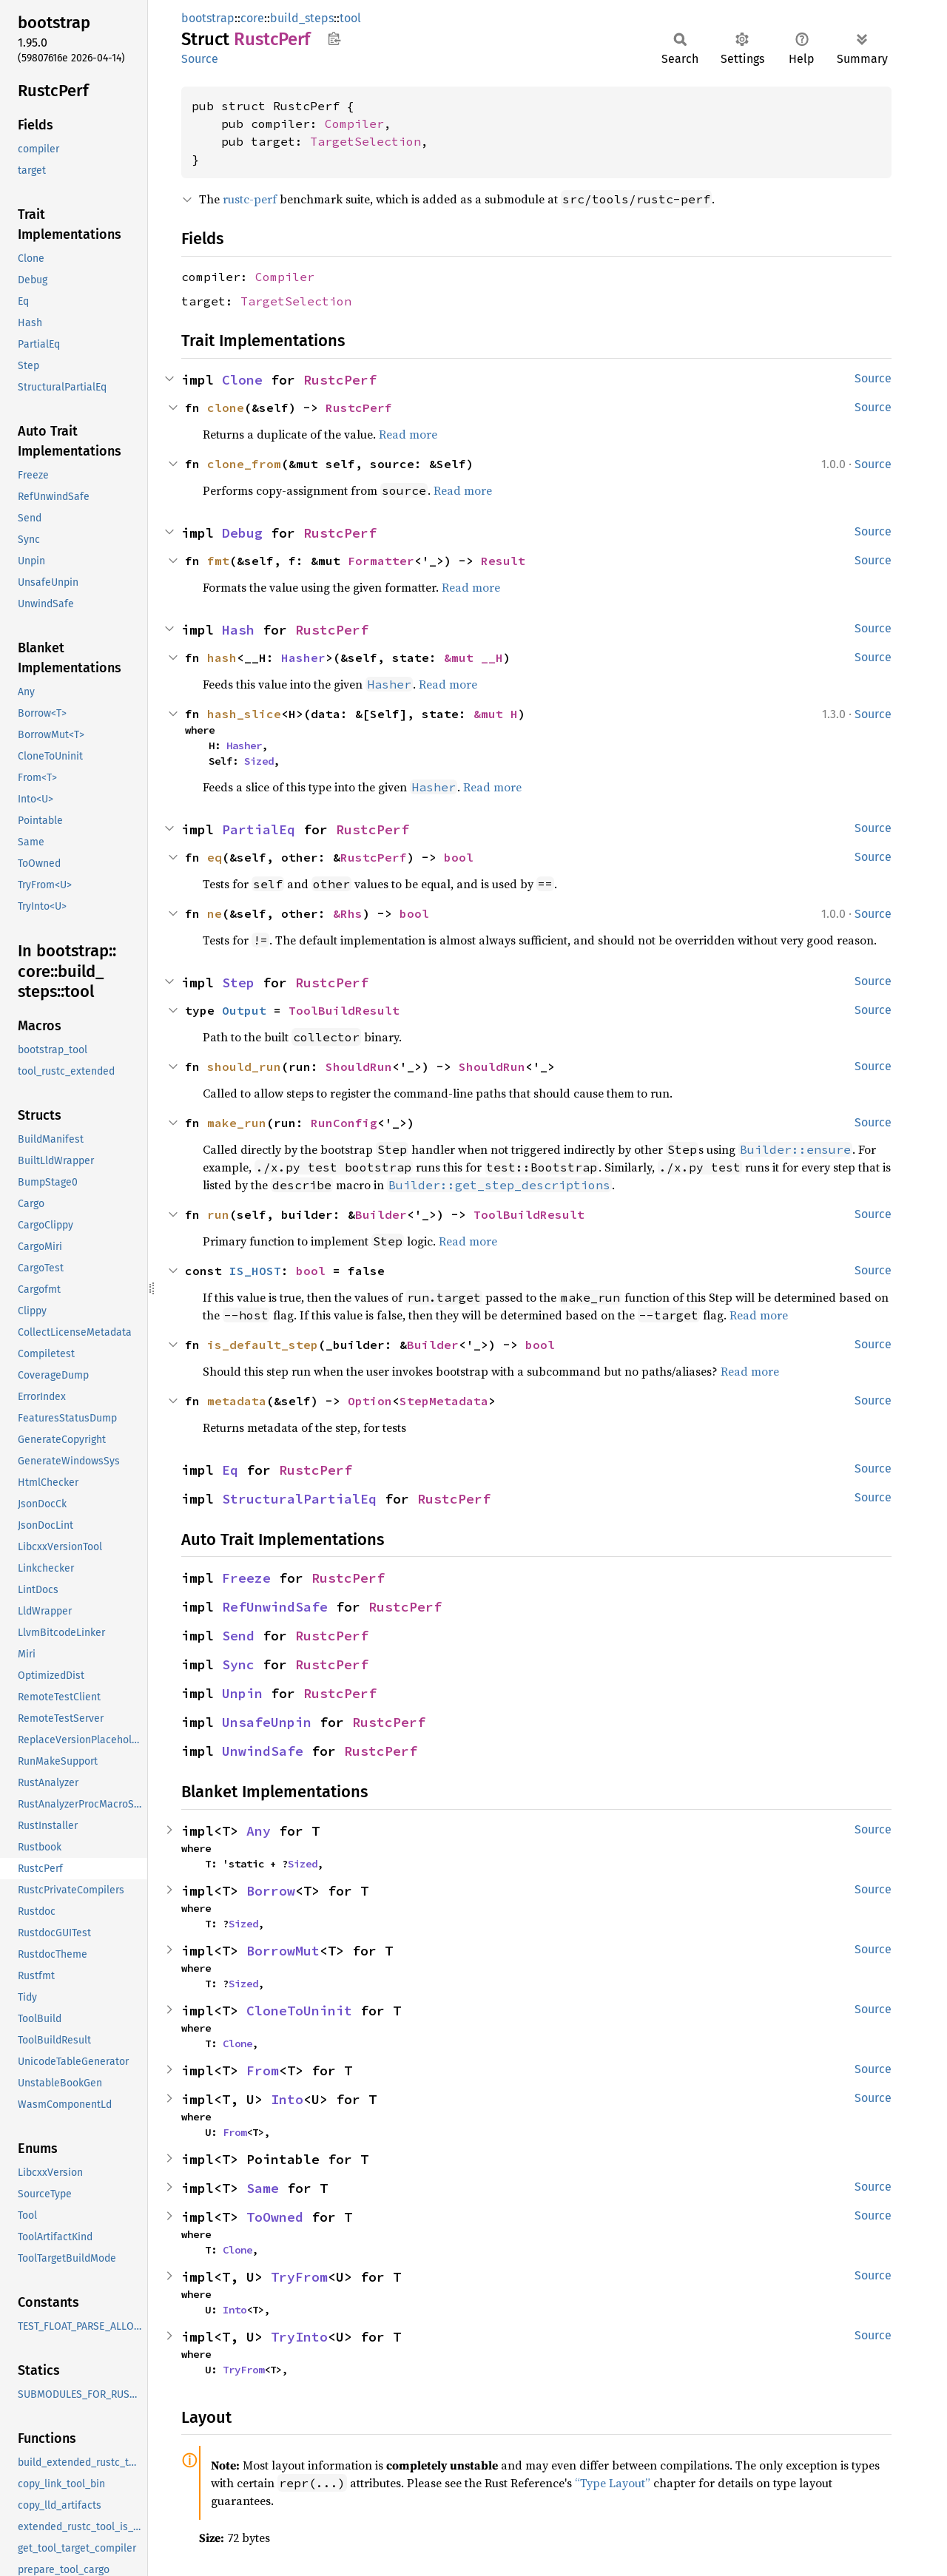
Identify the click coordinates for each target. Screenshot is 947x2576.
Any (258, 1830)
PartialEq (258, 829)
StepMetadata (444, 1400)
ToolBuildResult (344, 1010)
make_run (236, 1122)
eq (214, 857)
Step (238, 982)
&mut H (496, 713)
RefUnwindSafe (275, 1606)
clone (225, 407)
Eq (230, 1469)
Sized (259, 761)
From (262, 2070)
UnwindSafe (262, 1750)
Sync (238, 1664)
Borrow (270, 1890)
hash (222, 657)
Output (244, 1010)
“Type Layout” (612, 2483)
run (218, 1214)
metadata (236, 1400)
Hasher (303, 657)
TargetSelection (365, 141)
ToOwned (274, 2216)
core (252, 18)
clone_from (244, 463)
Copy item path (334, 38)
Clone (242, 379)
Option (370, 1400)
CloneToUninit (299, 2010)
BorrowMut (283, 1950)
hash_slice (244, 713)
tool (350, 18)
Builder (381, 1214)
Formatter (381, 560)
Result (503, 560)
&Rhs (348, 913)
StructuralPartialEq (299, 1498)
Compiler (354, 123)
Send (238, 1635)
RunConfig (344, 1122)
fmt (218, 560)
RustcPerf (340, 379)
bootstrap (208, 18)
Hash (238, 629)
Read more (408, 434)
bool (459, 857)
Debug (242, 532)
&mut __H (473, 657)
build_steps (302, 18)
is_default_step (262, 1344)
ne (214, 913)
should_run (244, 1066)
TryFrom (299, 2276)
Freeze (246, 1577)
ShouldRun (359, 1066)
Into (287, 2099)
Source (199, 59)
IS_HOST (255, 1270)
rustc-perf (250, 199)
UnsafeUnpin (266, 1722)
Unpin (242, 1693)
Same (262, 2188)
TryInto (299, 2336)
